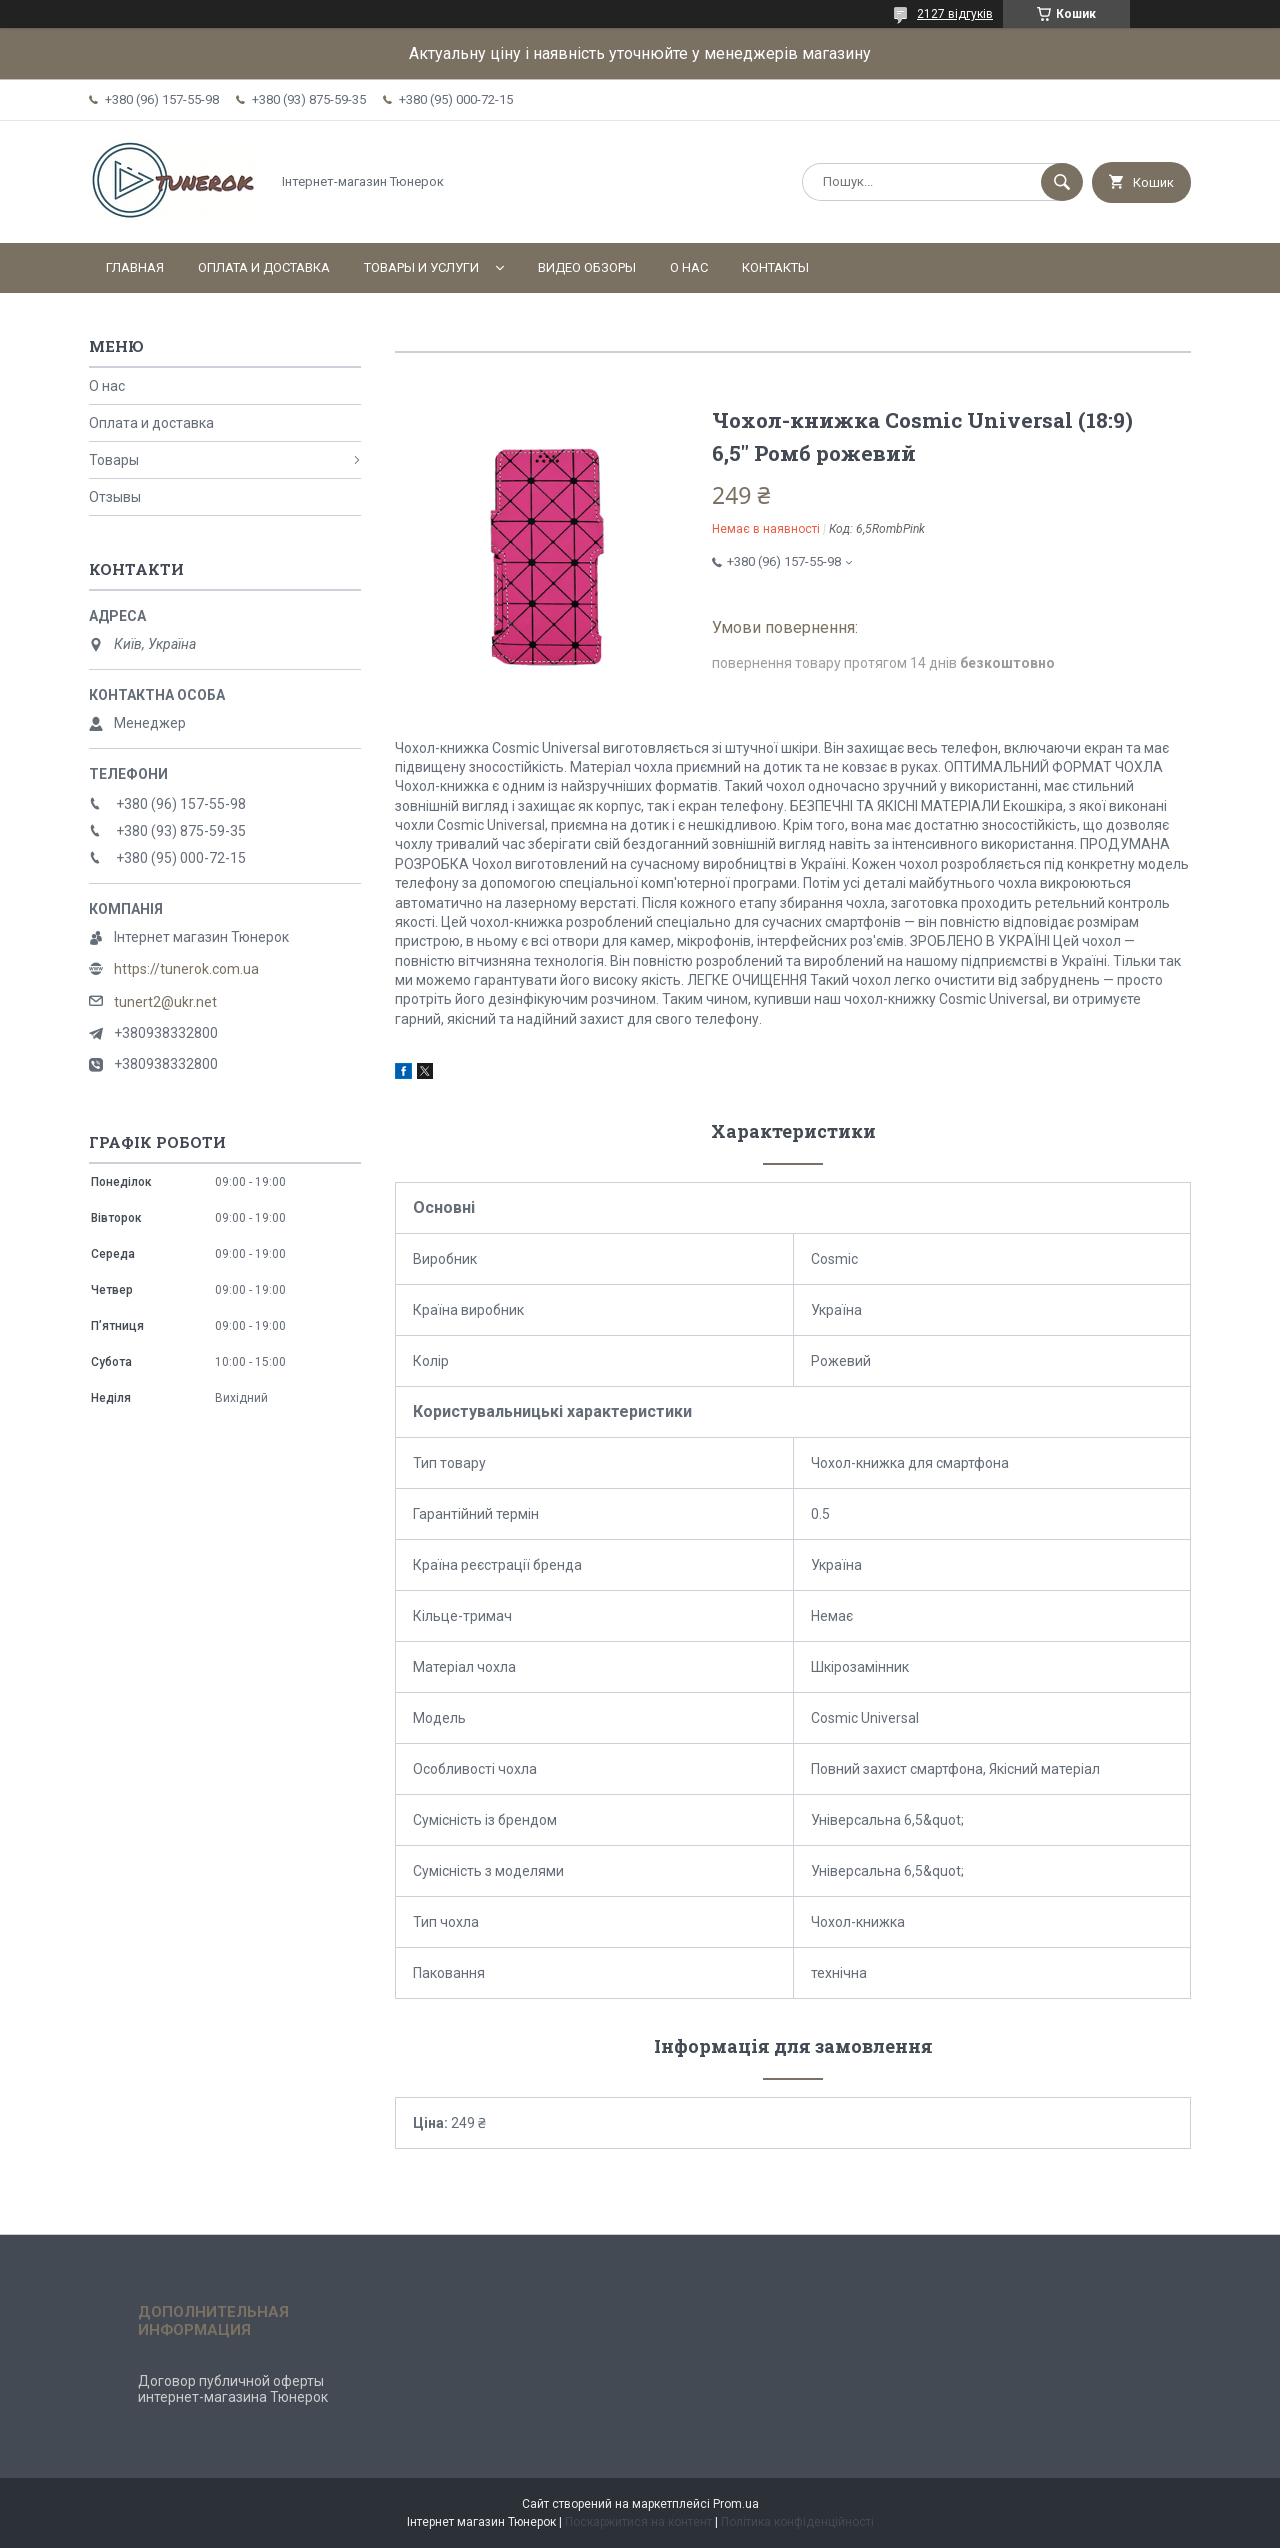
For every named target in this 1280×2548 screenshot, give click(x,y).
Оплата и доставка (264, 267)
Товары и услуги (421, 267)
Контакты (775, 267)
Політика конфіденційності (797, 2522)
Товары (114, 460)
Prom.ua (736, 2504)
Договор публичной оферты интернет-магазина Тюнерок (233, 2389)
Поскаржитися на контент (638, 2522)
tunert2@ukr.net (165, 1002)
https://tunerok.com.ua (186, 969)
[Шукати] (1062, 182)
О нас (689, 267)
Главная (135, 267)
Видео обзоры (587, 267)
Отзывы (115, 497)
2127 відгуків (955, 14)
